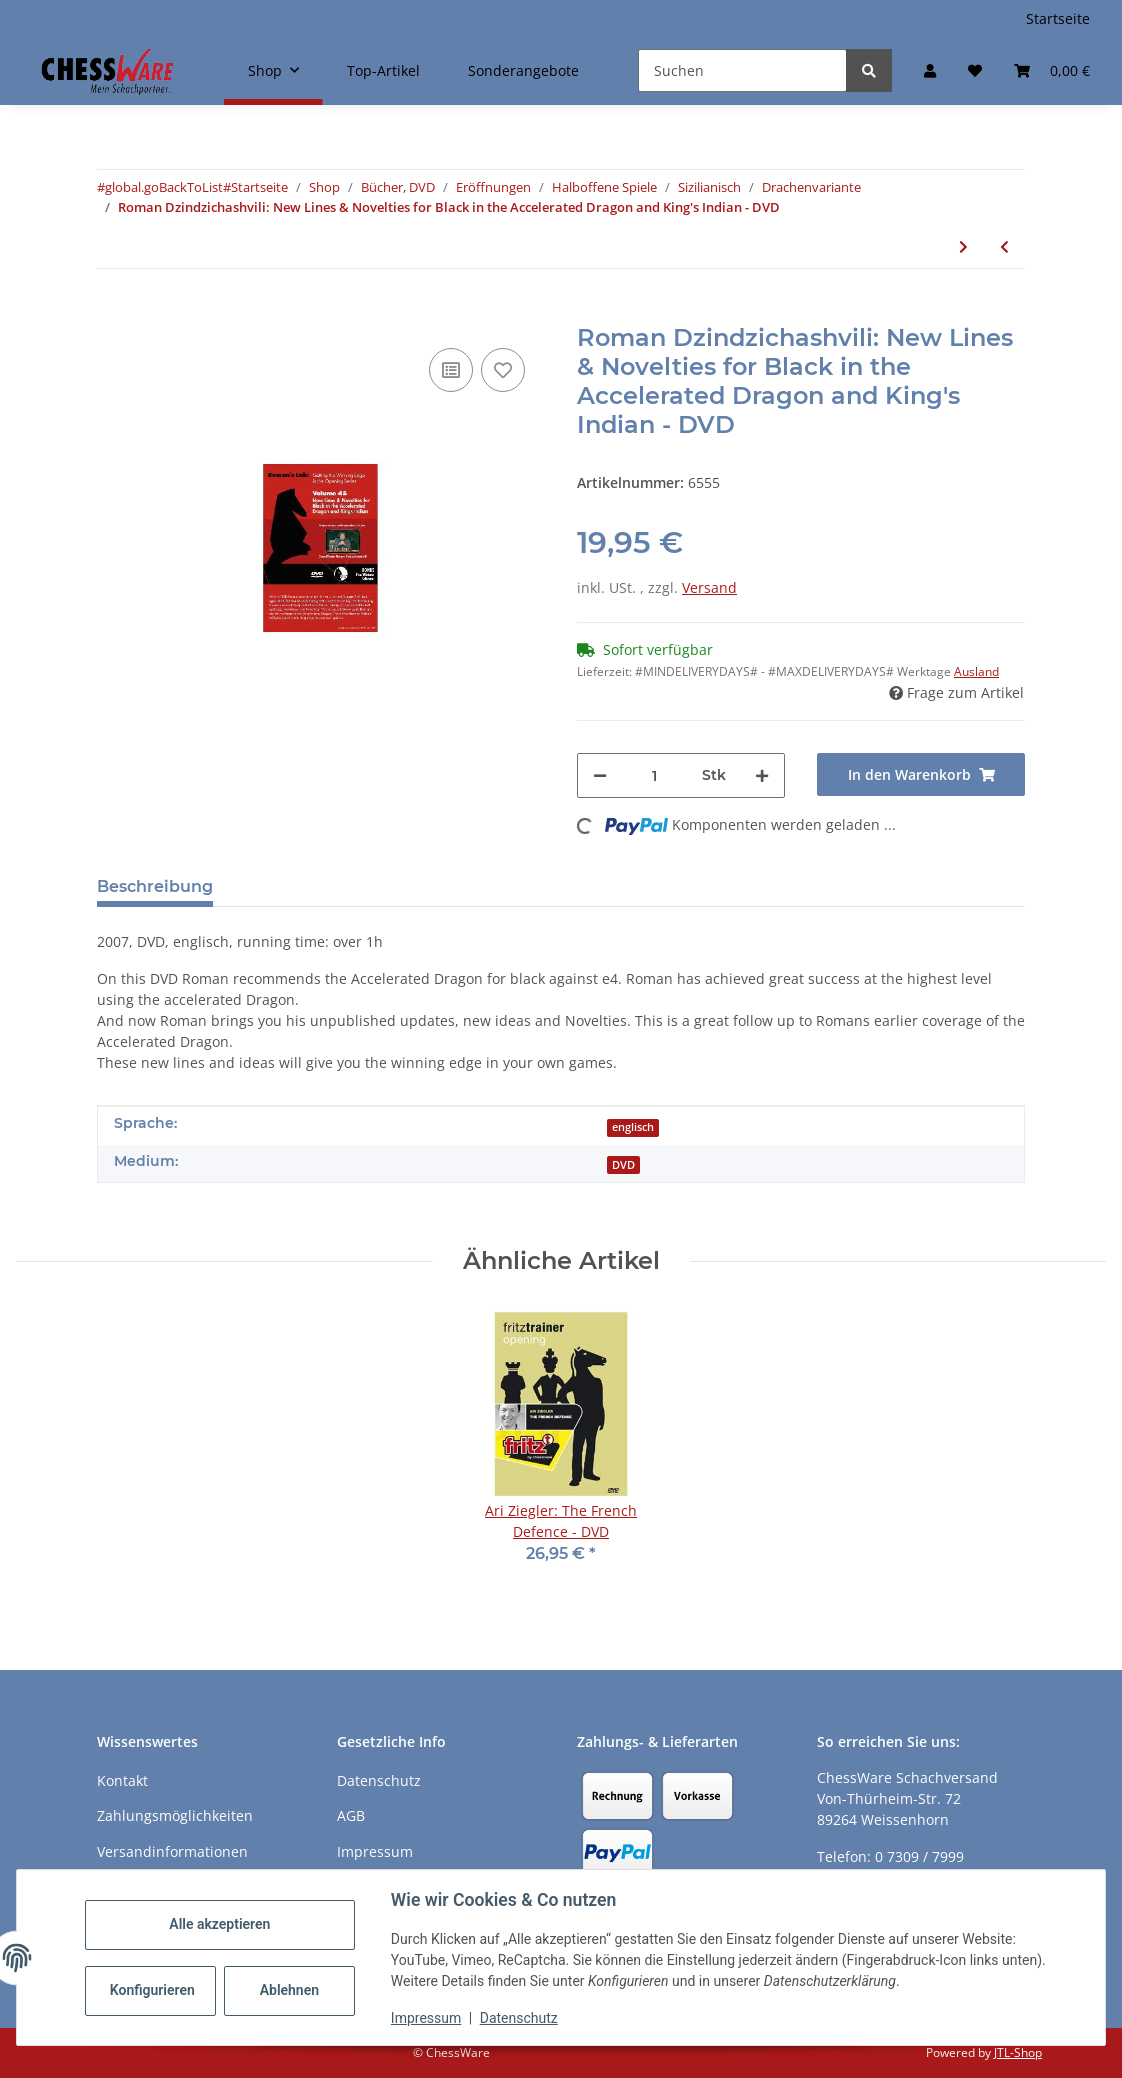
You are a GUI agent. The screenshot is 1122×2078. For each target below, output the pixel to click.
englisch (633, 1127)
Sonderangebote (523, 70)
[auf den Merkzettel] (503, 370)
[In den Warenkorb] (113, 313)
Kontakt (122, 1780)
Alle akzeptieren (219, 1924)
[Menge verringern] (600, 775)
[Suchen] (742, 70)
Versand (709, 587)
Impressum (426, 2018)
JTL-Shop (1018, 2052)
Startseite (1058, 18)
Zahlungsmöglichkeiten (175, 1815)
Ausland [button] (976, 671)
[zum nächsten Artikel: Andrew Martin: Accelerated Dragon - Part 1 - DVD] (963, 246)
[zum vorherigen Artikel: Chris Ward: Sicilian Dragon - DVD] (1004, 246)
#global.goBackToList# (164, 187)
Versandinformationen (172, 1851)
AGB (351, 1815)
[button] (930, 70)
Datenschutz (519, 2018)
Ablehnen (289, 1990)
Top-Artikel (383, 70)
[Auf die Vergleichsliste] (451, 370)
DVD (623, 1165)
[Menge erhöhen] (762, 775)
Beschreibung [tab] (155, 886)
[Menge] (654, 775)
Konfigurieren (152, 1990)
